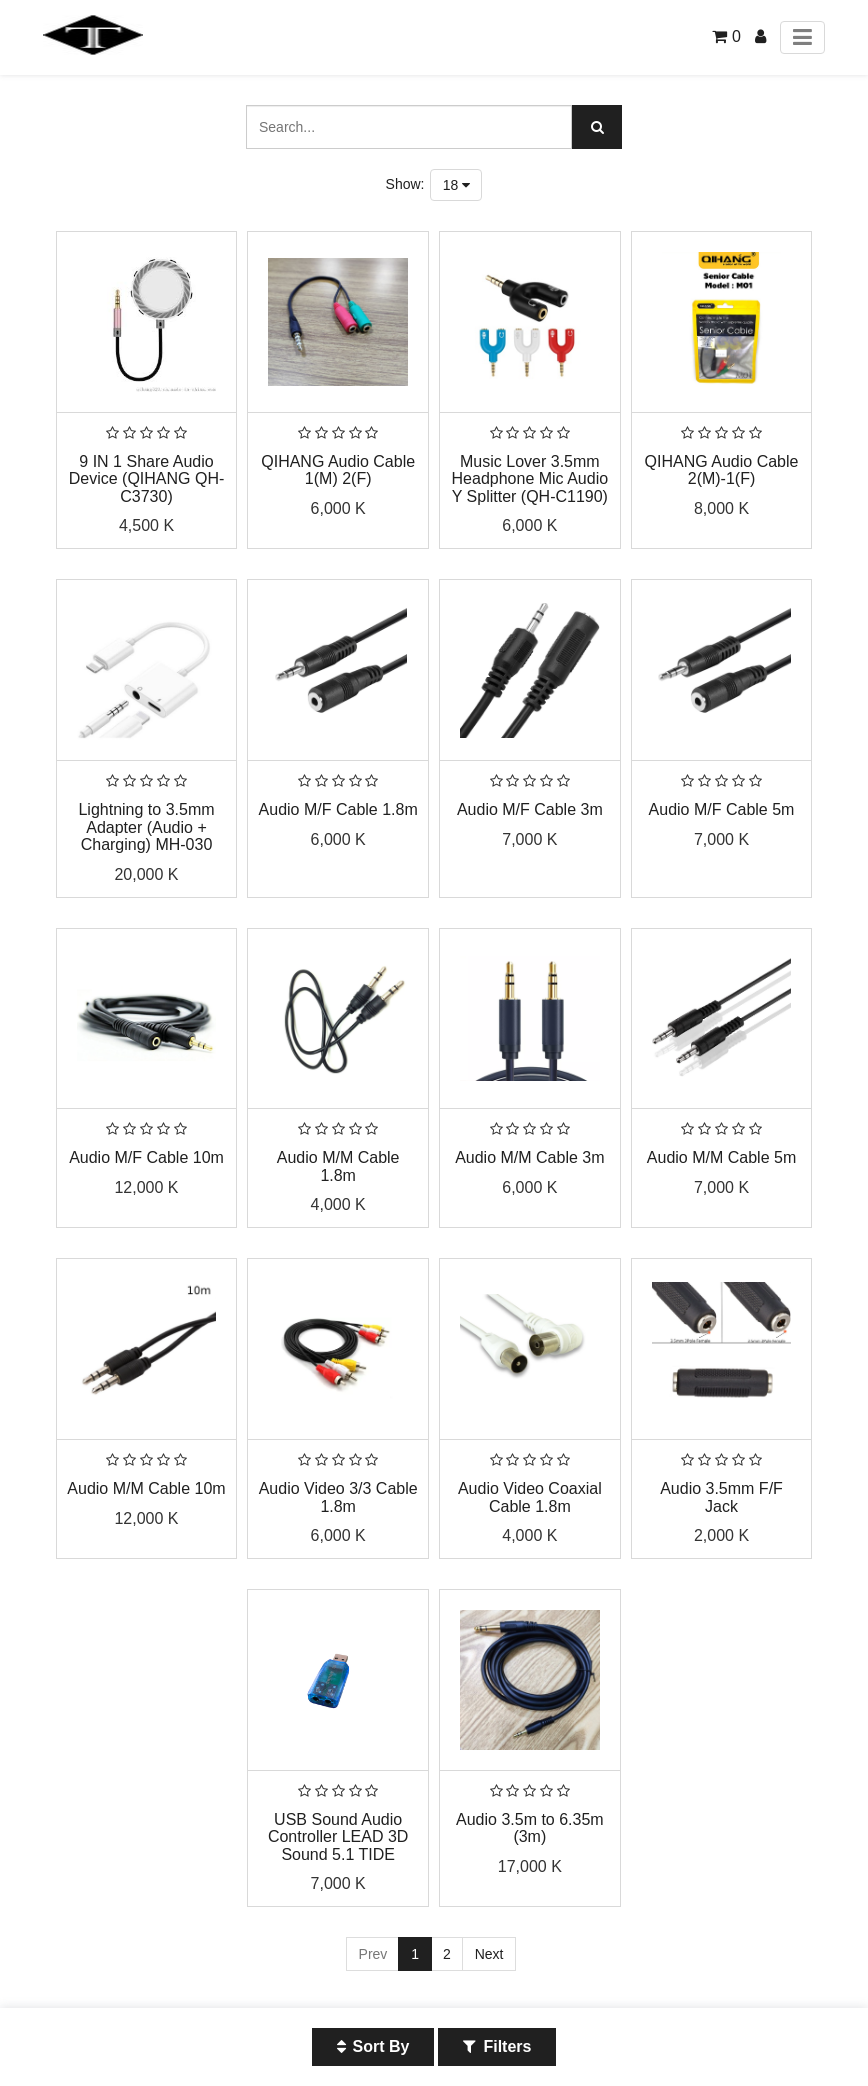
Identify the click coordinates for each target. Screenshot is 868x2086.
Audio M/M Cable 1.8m (338, 1166)
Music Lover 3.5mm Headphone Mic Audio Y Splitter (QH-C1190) (530, 479)
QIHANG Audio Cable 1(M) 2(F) (338, 470)
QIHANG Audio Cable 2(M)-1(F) (722, 470)
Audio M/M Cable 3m (529, 1157)
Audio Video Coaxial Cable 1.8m (530, 1497)
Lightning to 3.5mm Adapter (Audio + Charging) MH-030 (146, 827)
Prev (373, 1954)
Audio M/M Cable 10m (146, 1488)
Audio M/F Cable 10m (146, 1157)
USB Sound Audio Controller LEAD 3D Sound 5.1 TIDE (338, 1837)
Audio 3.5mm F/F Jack (721, 1497)
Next (489, 1954)
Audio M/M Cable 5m (721, 1157)
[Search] (597, 127)
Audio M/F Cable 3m (530, 809)
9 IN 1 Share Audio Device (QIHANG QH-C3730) (147, 479)
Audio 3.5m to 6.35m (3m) (530, 1828)
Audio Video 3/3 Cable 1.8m (338, 1497)
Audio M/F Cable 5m (722, 809)
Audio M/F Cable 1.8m (338, 809)
